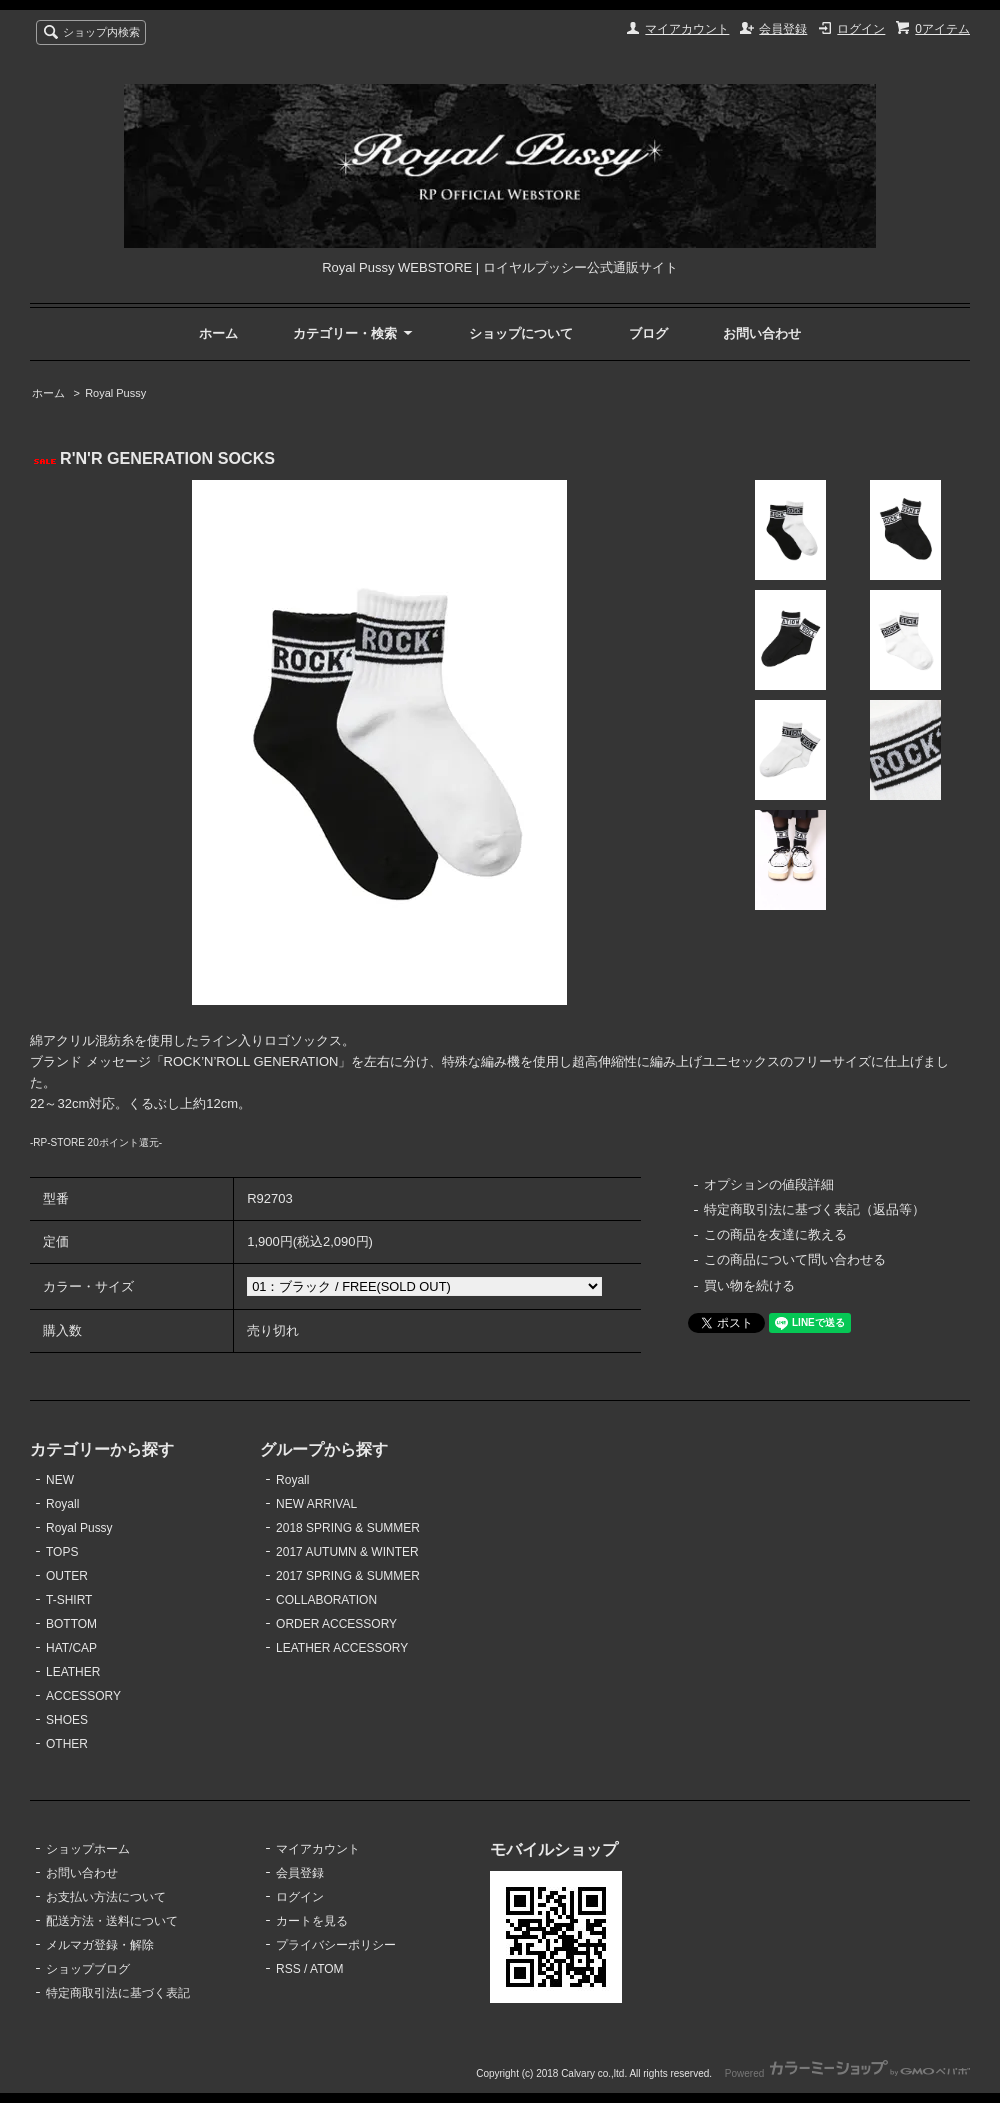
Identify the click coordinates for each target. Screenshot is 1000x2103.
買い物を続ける (749, 1285)
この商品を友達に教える (775, 1234)
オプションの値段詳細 (769, 1184)
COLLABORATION (326, 1600)
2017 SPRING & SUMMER (348, 1576)
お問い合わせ (762, 333)
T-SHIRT (69, 1600)
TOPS (62, 1552)
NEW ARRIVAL (316, 1504)
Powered (847, 2073)
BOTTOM (71, 1624)
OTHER (67, 1744)
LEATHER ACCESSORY (342, 1648)
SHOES (67, 1720)
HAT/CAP (71, 1648)
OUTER (67, 1576)
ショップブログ (88, 1969)
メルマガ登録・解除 (100, 1945)
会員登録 (783, 29)
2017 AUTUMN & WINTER (347, 1552)
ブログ (648, 333)
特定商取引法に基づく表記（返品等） (814, 1209)
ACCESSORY (83, 1696)
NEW (60, 1480)
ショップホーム (88, 1849)
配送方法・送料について (112, 1921)
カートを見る (312, 1921)
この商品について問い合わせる (795, 1259)
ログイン (861, 29)
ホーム (218, 333)
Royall (62, 1504)
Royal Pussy (115, 393)
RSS (288, 1969)
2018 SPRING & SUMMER (348, 1528)
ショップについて (521, 333)
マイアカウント (687, 29)
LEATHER (73, 1672)
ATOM (327, 1969)
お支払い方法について (106, 1897)
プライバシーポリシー (336, 1945)
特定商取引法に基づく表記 (118, 1993)
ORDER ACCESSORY (336, 1624)
